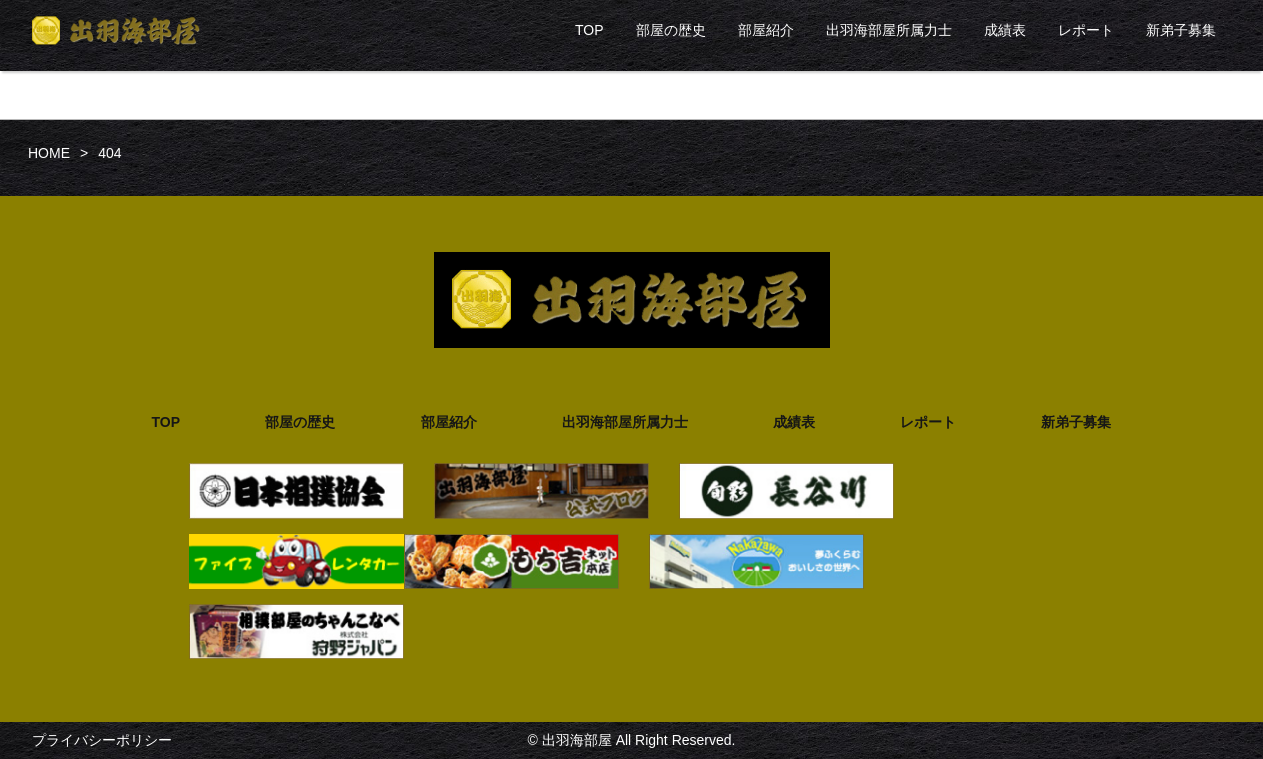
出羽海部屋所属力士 (889, 30)
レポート (1086, 30)
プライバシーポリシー (102, 740)
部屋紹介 (766, 30)
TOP (589, 30)
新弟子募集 (1181, 30)
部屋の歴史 (671, 30)
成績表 (1005, 30)
